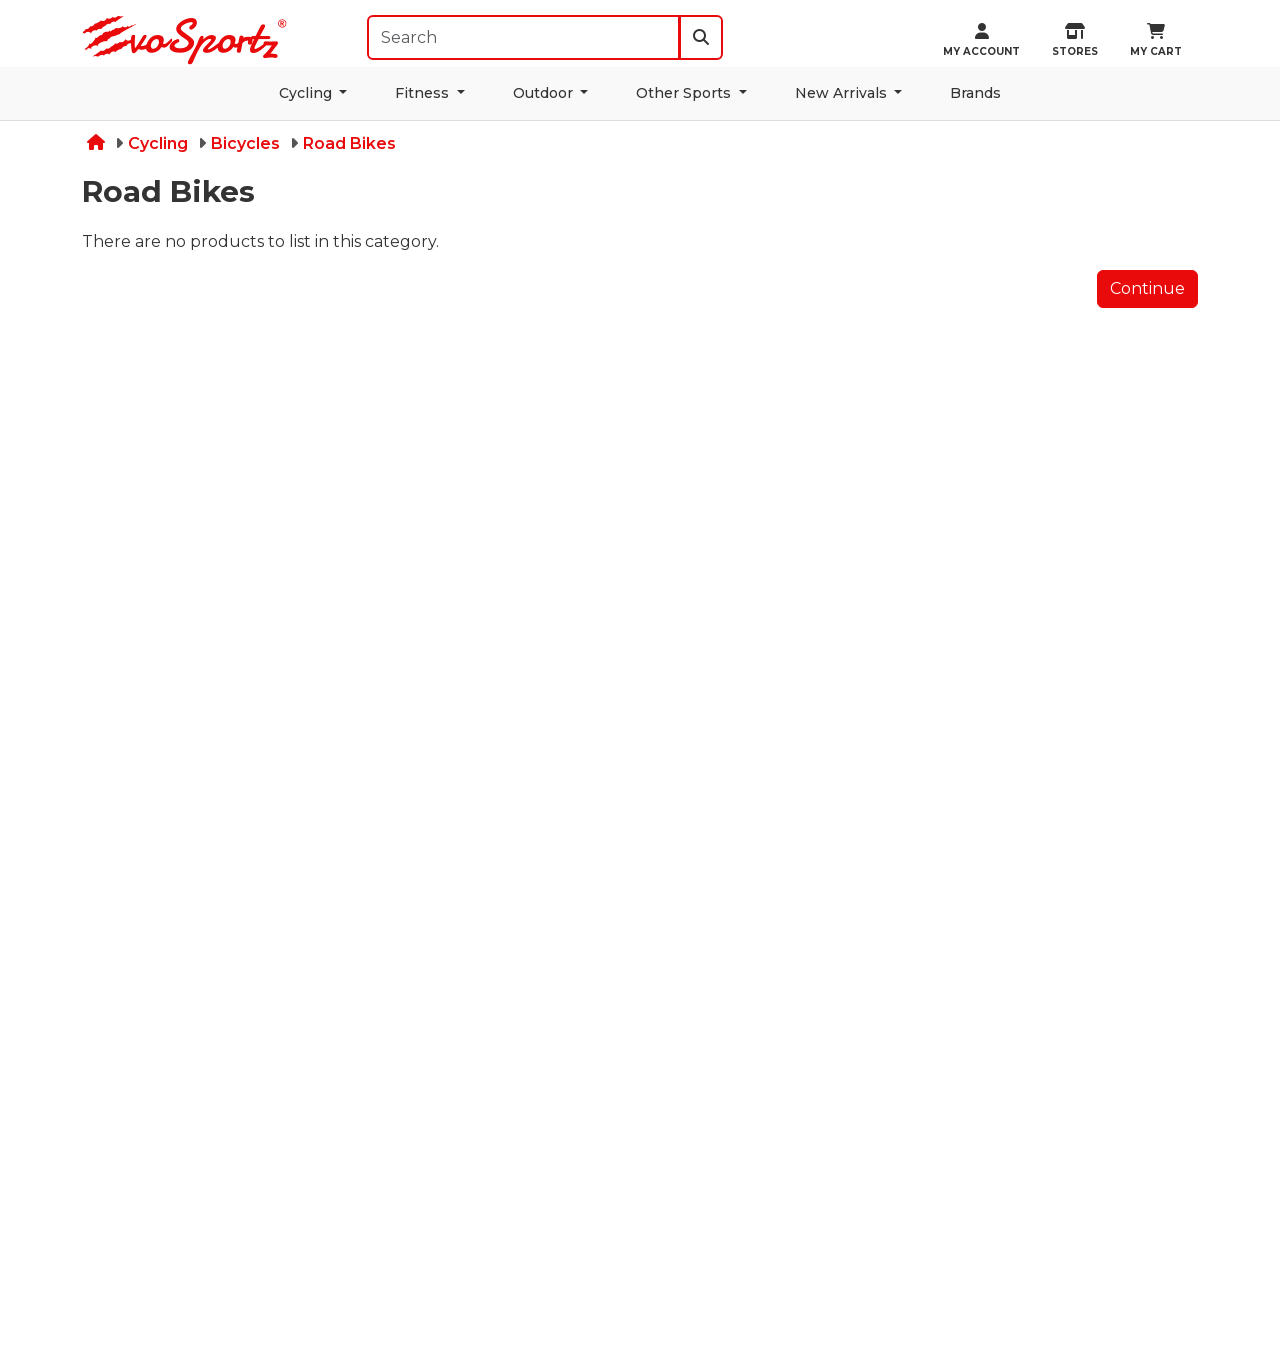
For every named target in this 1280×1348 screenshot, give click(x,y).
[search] (701, 37)
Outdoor (545, 93)
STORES (1075, 40)
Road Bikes (349, 143)
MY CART (1156, 40)
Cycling (307, 93)
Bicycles (245, 143)
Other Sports (685, 93)
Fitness (424, 93)
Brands (975, 93)
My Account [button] (981, 40)
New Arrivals (843, 93)
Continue (1147, 288)
